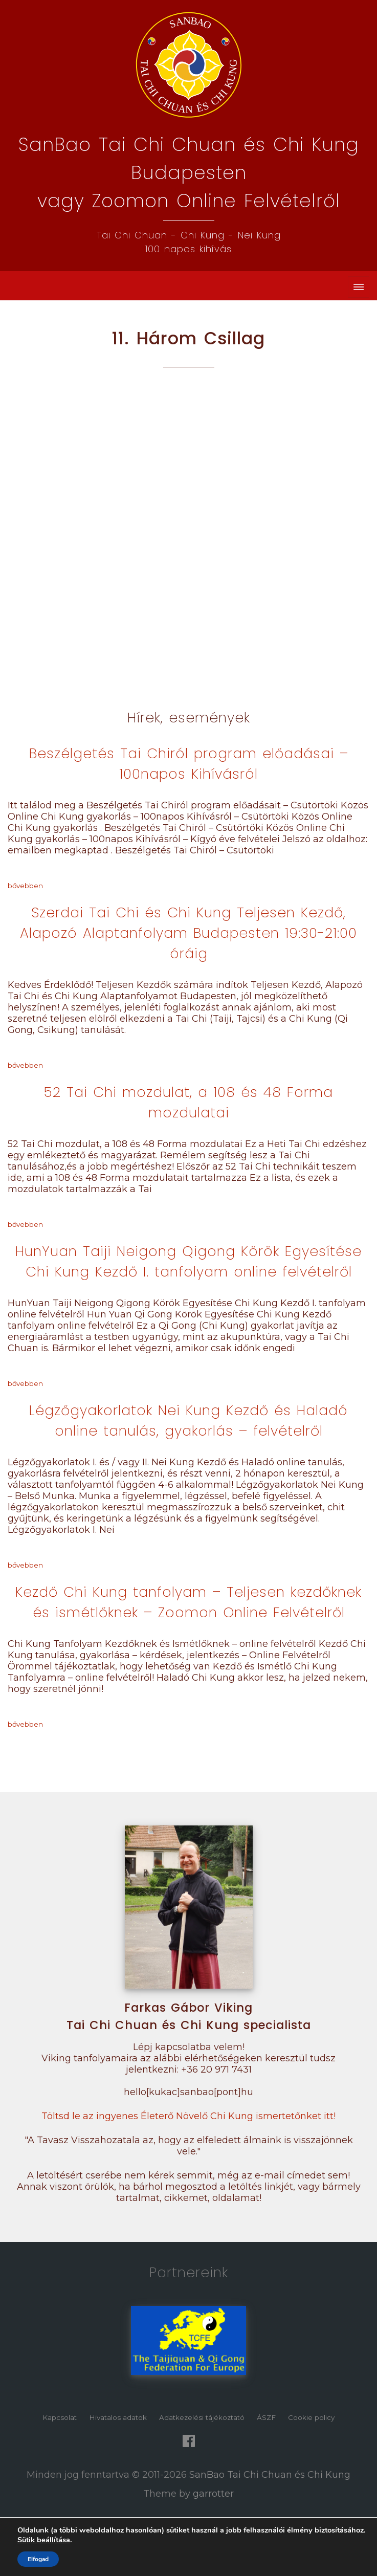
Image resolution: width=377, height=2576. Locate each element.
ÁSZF (266, 2417)
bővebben (25, 886)
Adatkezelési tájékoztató (202, 2417)
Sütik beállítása (43, 2539)
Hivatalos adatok (118, 2417)
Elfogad (38, 2559)
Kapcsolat (59, 2417)
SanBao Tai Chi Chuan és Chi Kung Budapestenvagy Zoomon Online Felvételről (188, 172)
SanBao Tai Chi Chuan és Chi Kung (269, 2474)
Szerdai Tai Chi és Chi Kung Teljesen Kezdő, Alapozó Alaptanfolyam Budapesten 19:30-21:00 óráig (188, 933)
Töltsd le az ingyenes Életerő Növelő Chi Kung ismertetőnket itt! (188, 2116)
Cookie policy (311, 2417)
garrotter (213, 2493)
